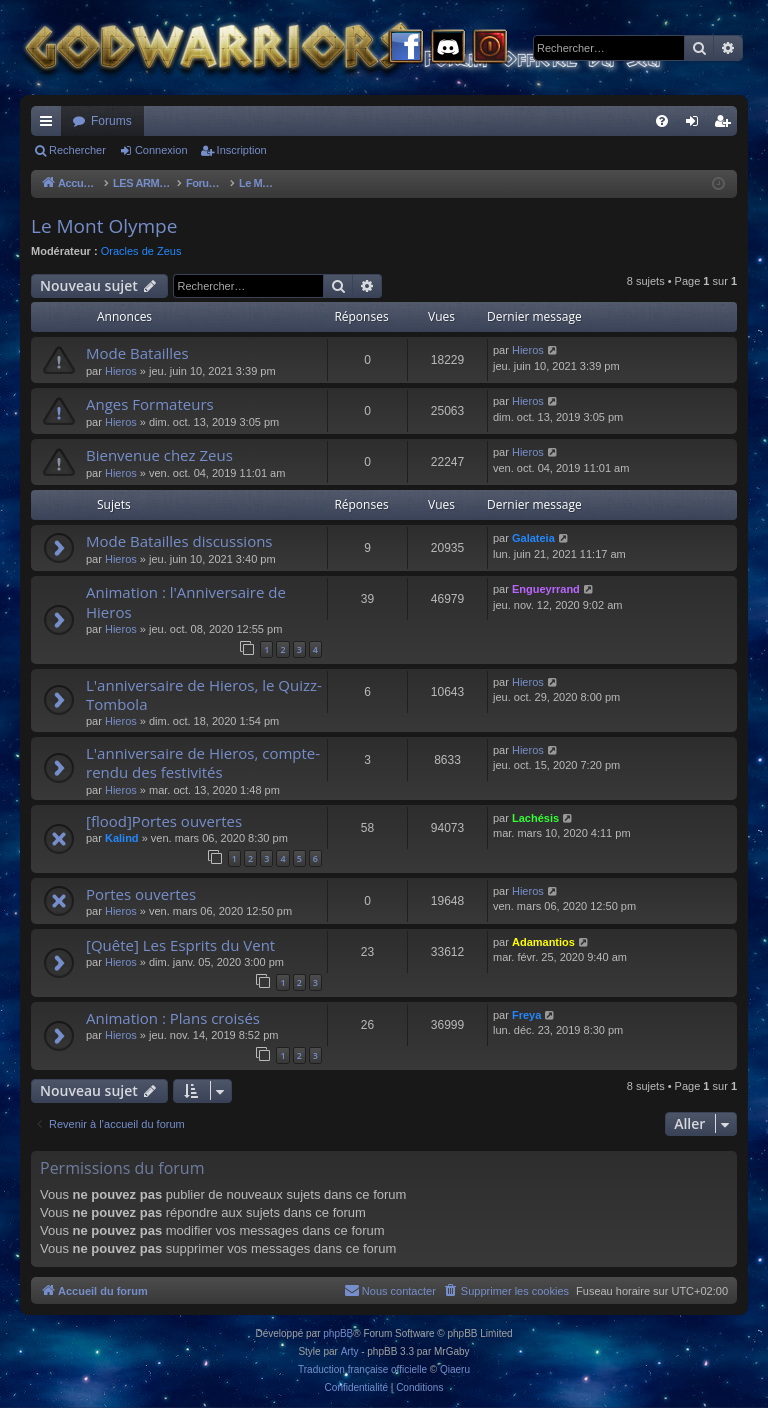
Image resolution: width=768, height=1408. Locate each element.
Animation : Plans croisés (173, 1018)
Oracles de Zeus (141, 251)
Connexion (161, 150)
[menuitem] (662, 121)
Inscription (242, 150)
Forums (111, 121)
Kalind (122, 838)
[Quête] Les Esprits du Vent (180, 945)
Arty (350, 1351)
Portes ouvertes (141, 894)
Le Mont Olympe (104, 226)
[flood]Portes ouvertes (164, 821)
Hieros (121, 371)
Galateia (533, 538)
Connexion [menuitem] (696, 125)
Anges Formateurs (150, 404)
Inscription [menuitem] (726, 125)
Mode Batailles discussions (179, 541)
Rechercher (77, 150)
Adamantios (543, 942)
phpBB (338, 1333)
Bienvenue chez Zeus (159, 455)
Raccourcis (50, 125)
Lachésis (535, 818)
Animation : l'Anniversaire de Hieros (186, 601)
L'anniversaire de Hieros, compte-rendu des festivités (203, 762)
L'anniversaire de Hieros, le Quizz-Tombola (204, 694)
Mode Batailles (137, 353)
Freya (526, 1015)
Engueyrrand (546, 589)
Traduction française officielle (362, 1369)
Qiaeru (455, 1369)
